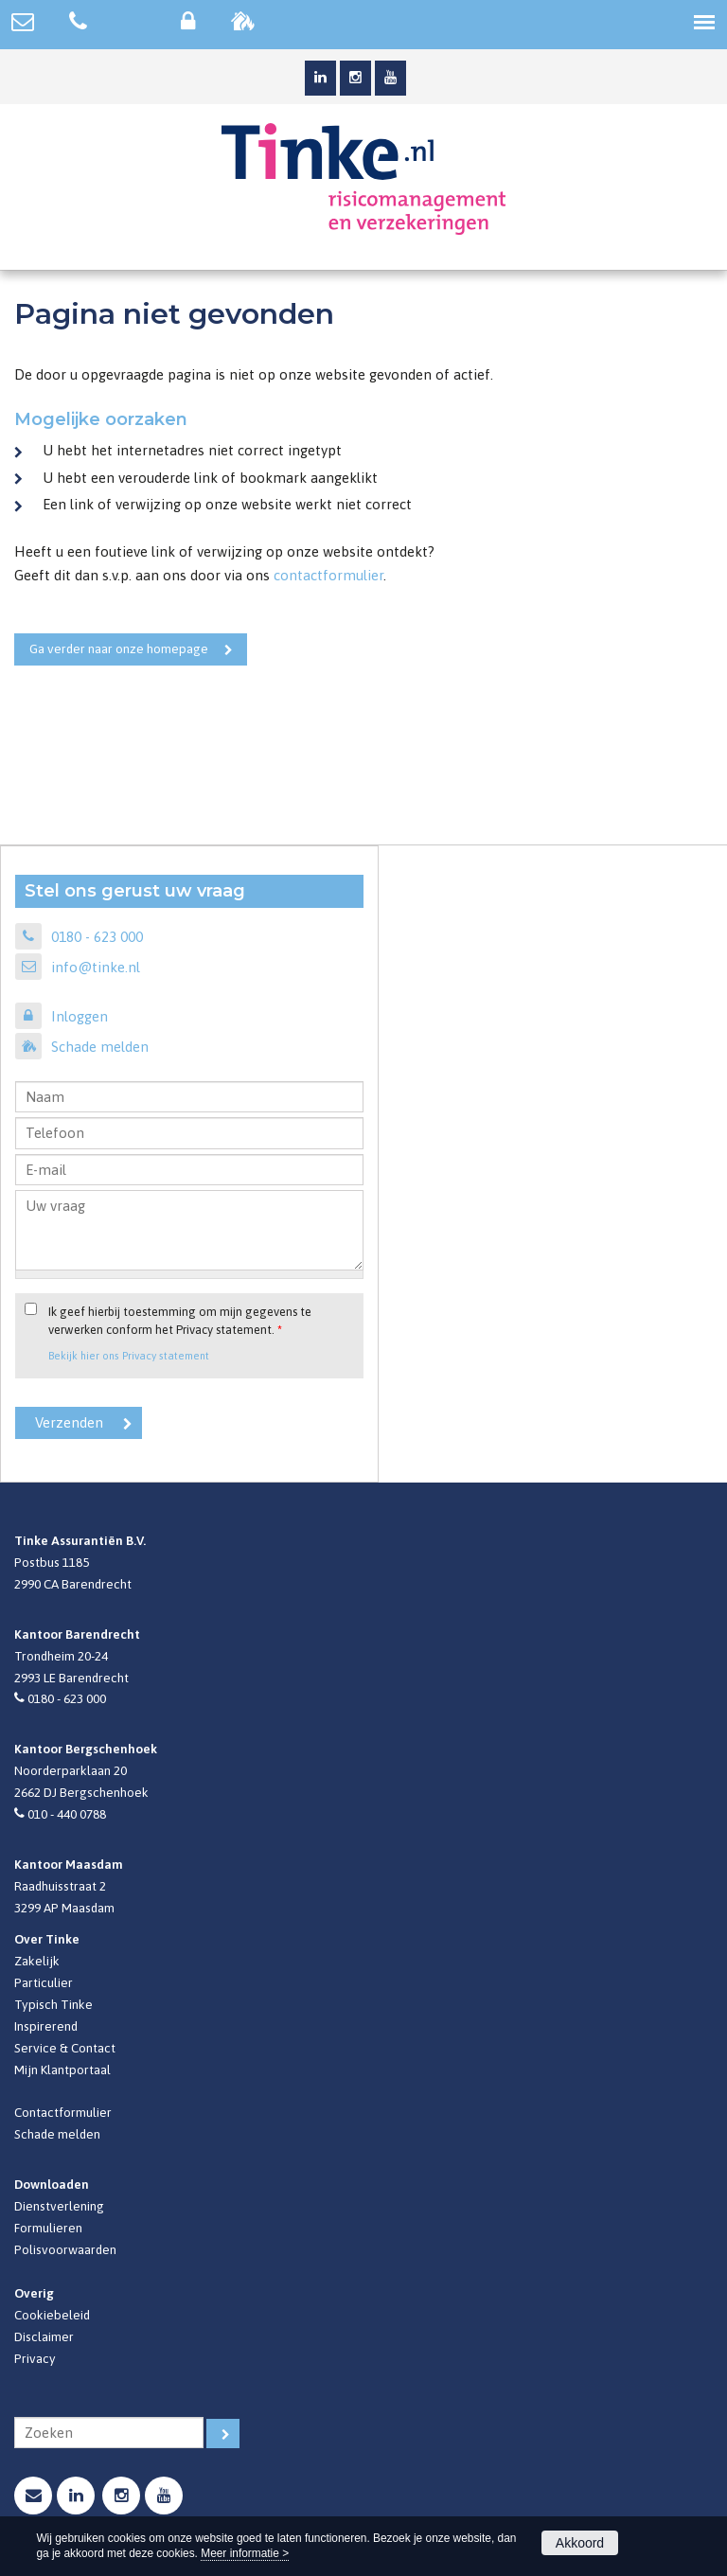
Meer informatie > (245, 2553)
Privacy (35, 2358)
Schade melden (100, 1047)
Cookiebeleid (52, 2314)
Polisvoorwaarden (65, 2249)
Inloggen (79, 1016)
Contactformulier (63, 2112)
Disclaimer (44, 2336)
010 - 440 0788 (66, 1813)
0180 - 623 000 (97, 937)
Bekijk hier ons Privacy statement (128, 1355)
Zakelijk (37, 1960)
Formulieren (48, 2227)
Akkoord (580, 2542)
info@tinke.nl (95, 967)
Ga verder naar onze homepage (118, 648)
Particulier (43, 1982)
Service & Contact (64, 2047)
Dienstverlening (59, 2205)
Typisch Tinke (53, 2004)
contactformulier (328, 575)
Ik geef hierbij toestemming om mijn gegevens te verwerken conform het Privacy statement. (179, 1321)
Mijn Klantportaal (62, 2069)
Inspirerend (46, 2026)
